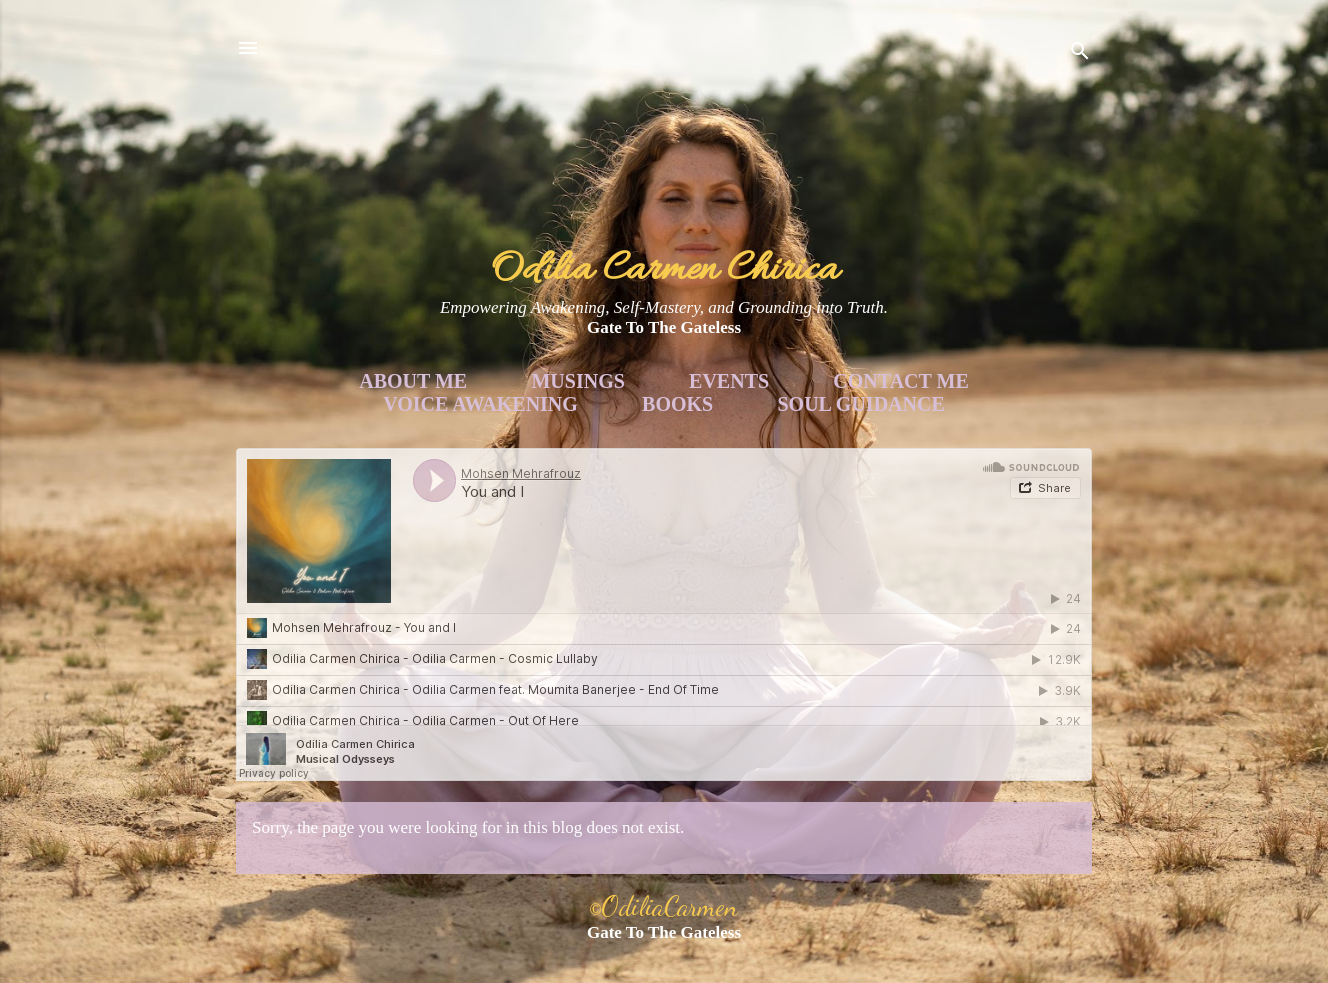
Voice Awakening (480, 404)
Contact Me (900, 381)
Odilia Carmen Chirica (664, 270)
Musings (577, 381)
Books (677, 404)
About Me (413, 381)
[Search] (1080, 54)
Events (729, 381)
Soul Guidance (861, 404)
